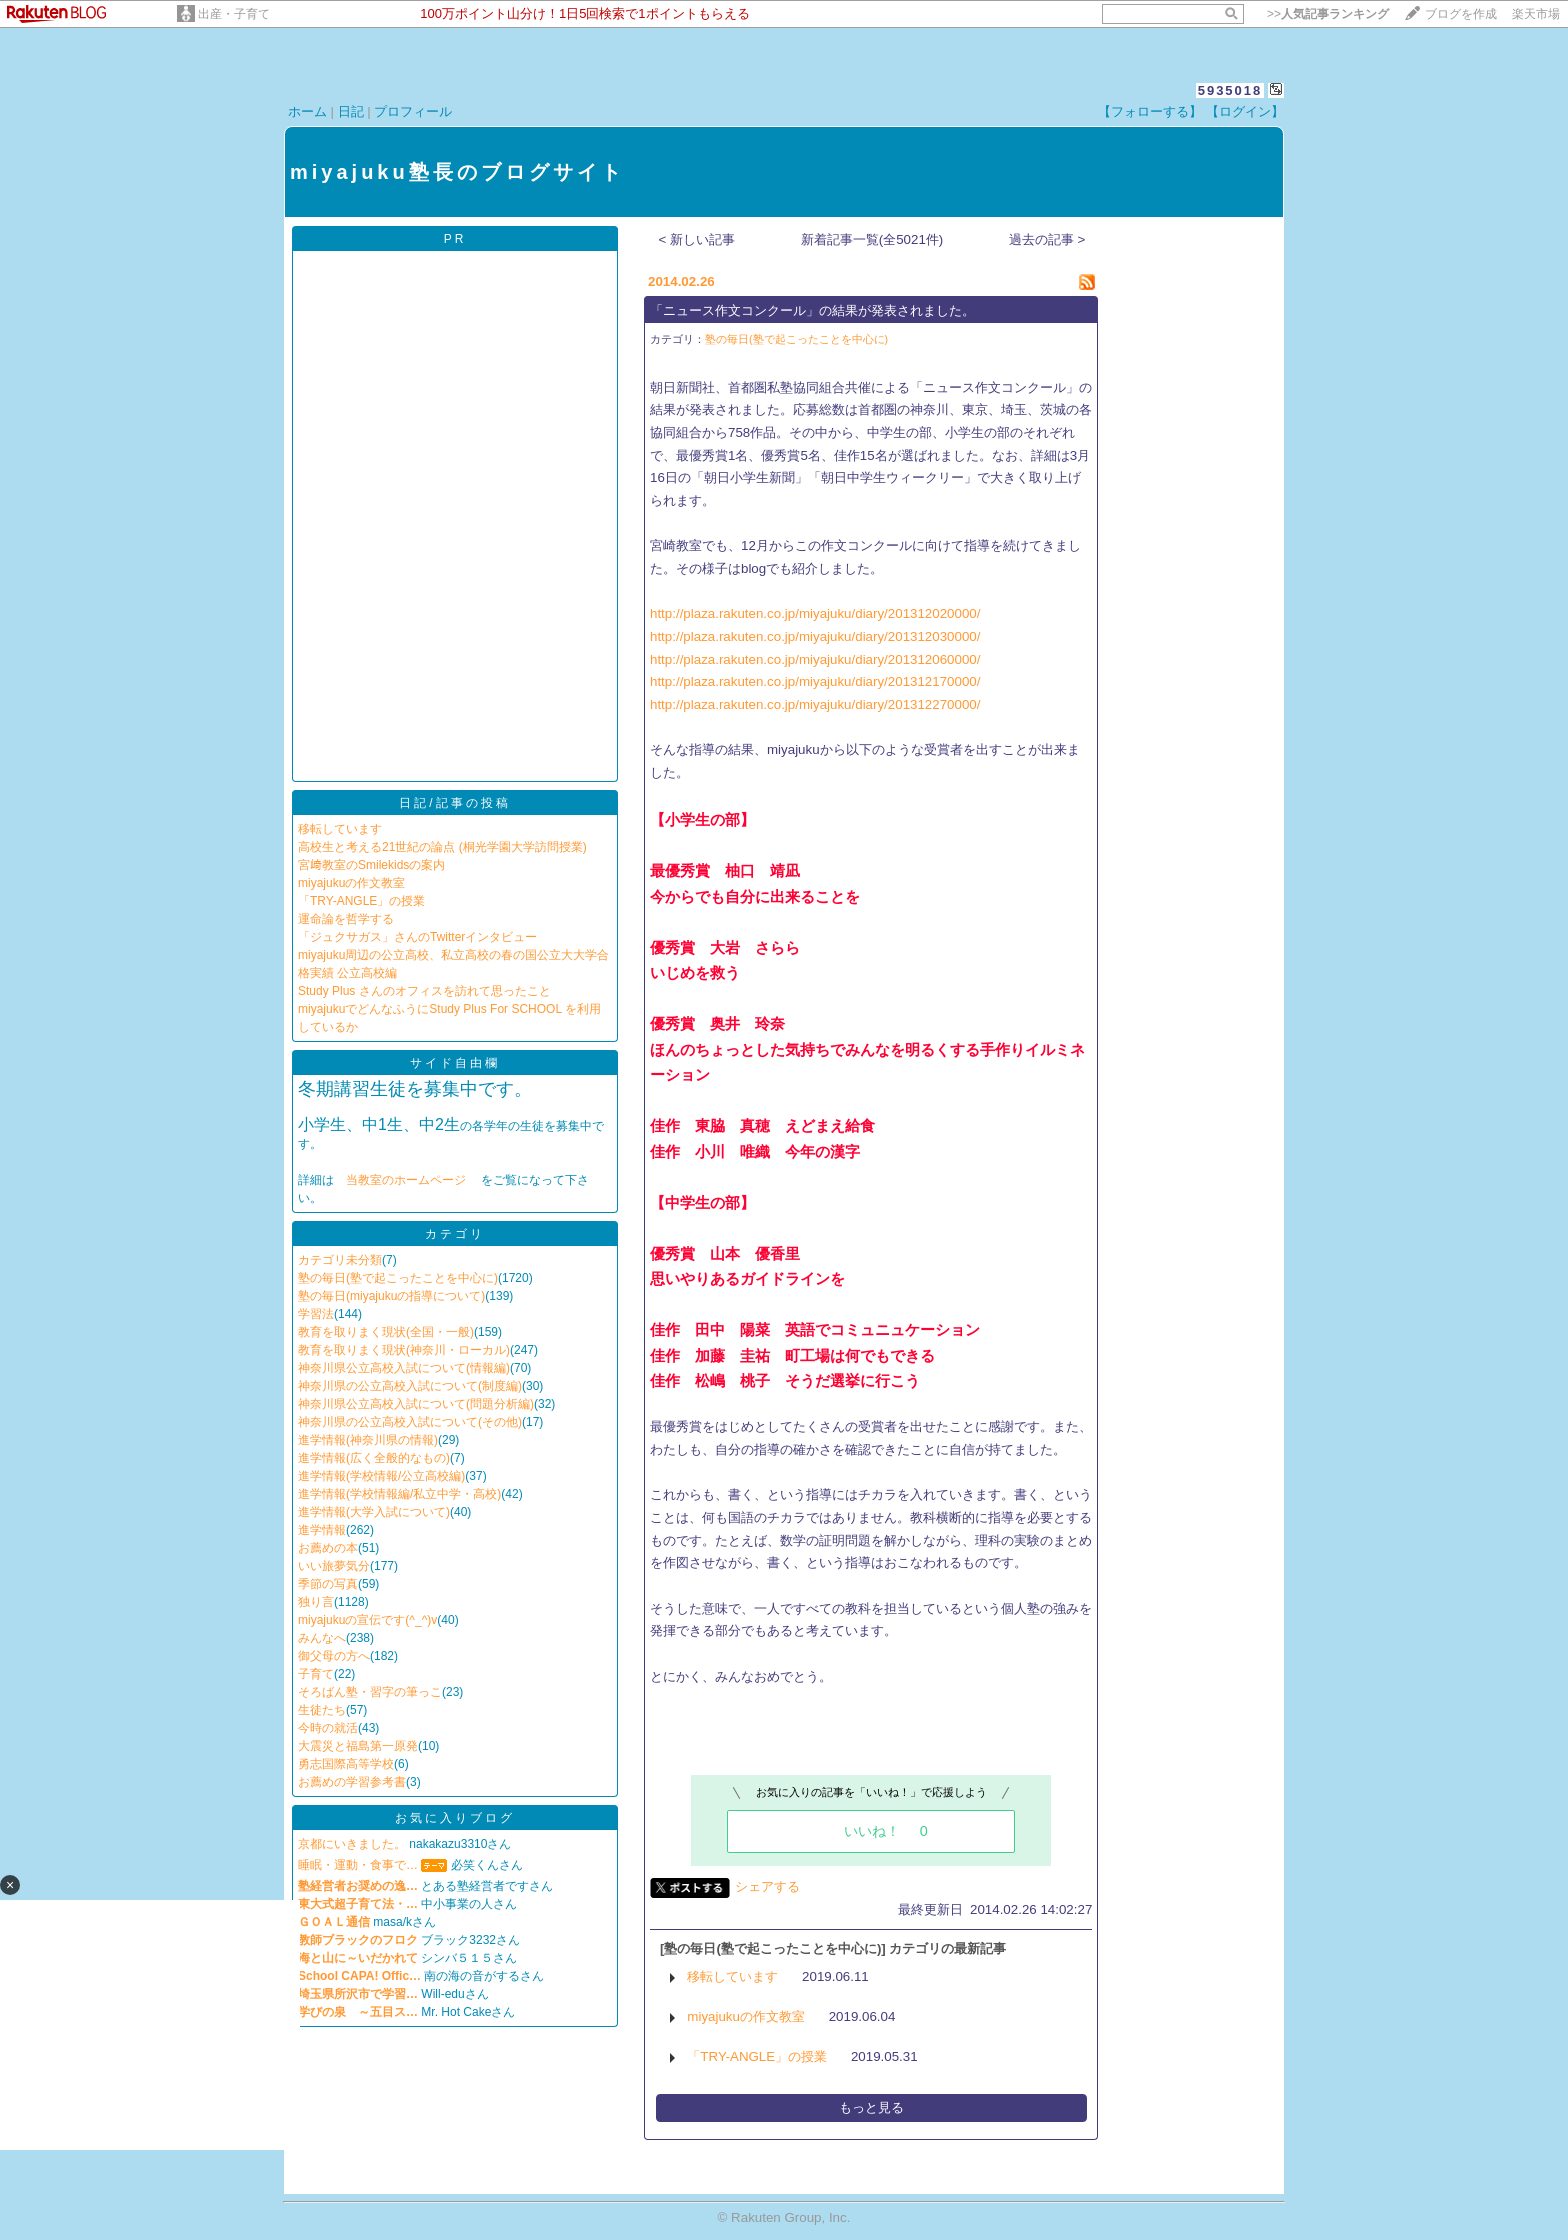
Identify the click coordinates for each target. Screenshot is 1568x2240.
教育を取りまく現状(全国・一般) (386, 1332)
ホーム (307, 111)
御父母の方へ (334, 1656)
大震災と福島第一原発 (358, 1746)
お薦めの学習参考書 (352, 1782)
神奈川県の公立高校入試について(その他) (410, 1422)
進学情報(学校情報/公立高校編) (381, 1476)
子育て (316, 1674)
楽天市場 (1536, 14)
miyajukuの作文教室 (351, 883)
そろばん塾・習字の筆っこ (370, 1692)
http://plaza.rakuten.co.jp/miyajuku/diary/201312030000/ (815, 636)
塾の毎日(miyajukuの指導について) (391, 1296)
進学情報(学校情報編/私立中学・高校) (399, 1494)
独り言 (316, 1602)
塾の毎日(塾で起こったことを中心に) (398, 1278)
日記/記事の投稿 (454, 803)
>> (1328, 14)
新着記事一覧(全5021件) (872, 239)
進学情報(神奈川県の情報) (368, 1440)
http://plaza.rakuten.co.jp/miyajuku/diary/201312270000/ (815, 704)
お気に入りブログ (455, 1818)
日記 (351, 111)
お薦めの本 (328, 1548)
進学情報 (322, 1530)
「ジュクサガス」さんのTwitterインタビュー (417, 937)
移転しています (340, 829)
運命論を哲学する (346, 919)
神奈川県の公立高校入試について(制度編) (410, 1386)
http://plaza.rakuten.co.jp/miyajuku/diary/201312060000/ (815, 659)
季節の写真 (328, 1584)
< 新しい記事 (697, 239)
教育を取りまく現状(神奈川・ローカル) (404, 1350)
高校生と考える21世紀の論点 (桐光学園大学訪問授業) (442, 847)
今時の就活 (328, 1728)
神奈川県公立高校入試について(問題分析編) (416, 1404)
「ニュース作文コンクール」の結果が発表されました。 (812, 310)
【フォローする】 (1150, 111)
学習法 (316, 1314)
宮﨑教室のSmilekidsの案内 (371, 865)
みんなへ (322, 1638)
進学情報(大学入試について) (374, 1512)
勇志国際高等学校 (346, 1764)
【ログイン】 (1245, 111)
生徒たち (322, 1710)
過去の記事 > (1047, 239)
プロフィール (413, 111)
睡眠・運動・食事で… (358, 1865)
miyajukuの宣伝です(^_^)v (367, 1620)
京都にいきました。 (352, 1844)
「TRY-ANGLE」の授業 (361, 901)
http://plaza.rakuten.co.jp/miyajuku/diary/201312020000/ (815, 613)
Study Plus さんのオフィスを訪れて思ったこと (424, 991)
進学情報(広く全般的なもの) (374, 1458)
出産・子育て (234, 14)
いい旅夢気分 (334, 1566)
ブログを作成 (1461, 14)
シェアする (767, 1886)
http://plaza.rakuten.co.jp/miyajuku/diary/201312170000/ (815, 681)
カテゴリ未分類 (340, 1260)
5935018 (1230, 90)
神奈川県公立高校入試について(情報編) (404, 1368)
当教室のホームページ (407, 1180)
